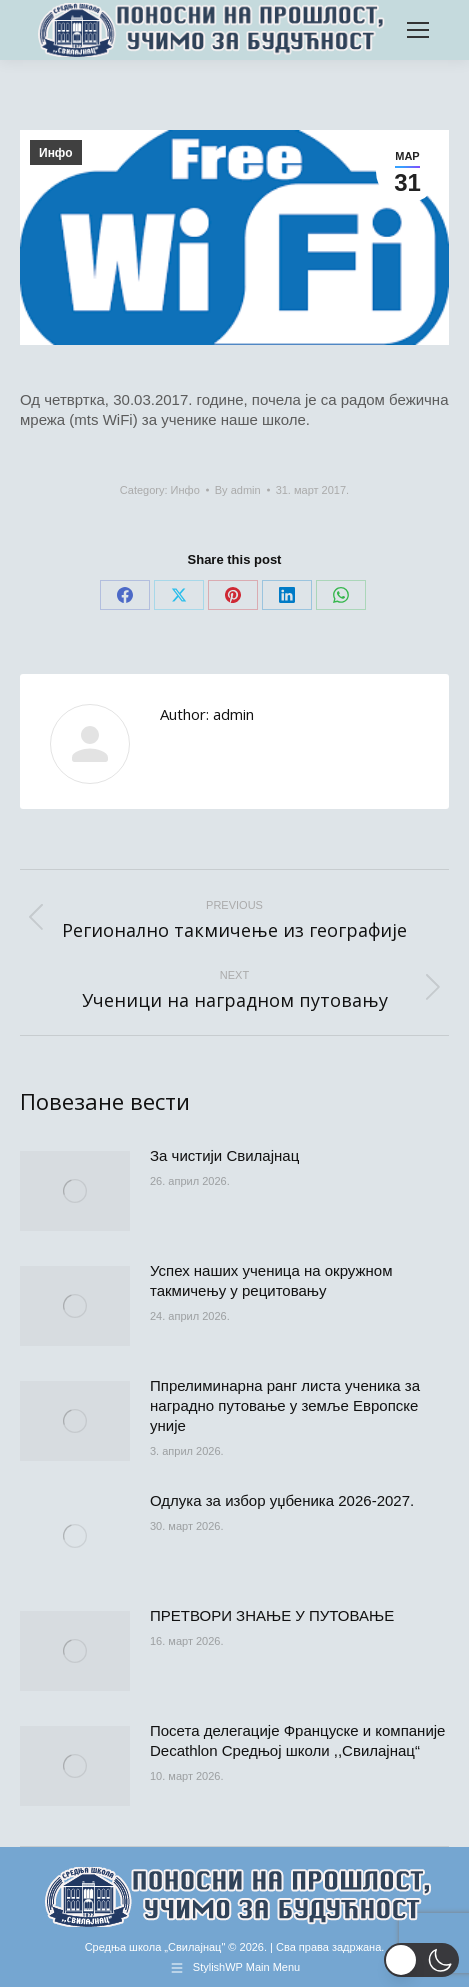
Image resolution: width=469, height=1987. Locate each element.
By (238, 490)
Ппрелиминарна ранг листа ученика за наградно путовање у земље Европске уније (285, 1405)
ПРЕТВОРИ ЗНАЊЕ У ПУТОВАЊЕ (272, 1615)
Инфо (56, 153)
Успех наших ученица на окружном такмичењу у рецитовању (271, 1280)
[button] (421, 1960)
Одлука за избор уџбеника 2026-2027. (282, 1500)
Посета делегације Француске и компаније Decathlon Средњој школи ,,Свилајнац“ (297, 1740)
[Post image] (75, 1191)
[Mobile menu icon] (418, 30)
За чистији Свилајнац (224, 1155)
